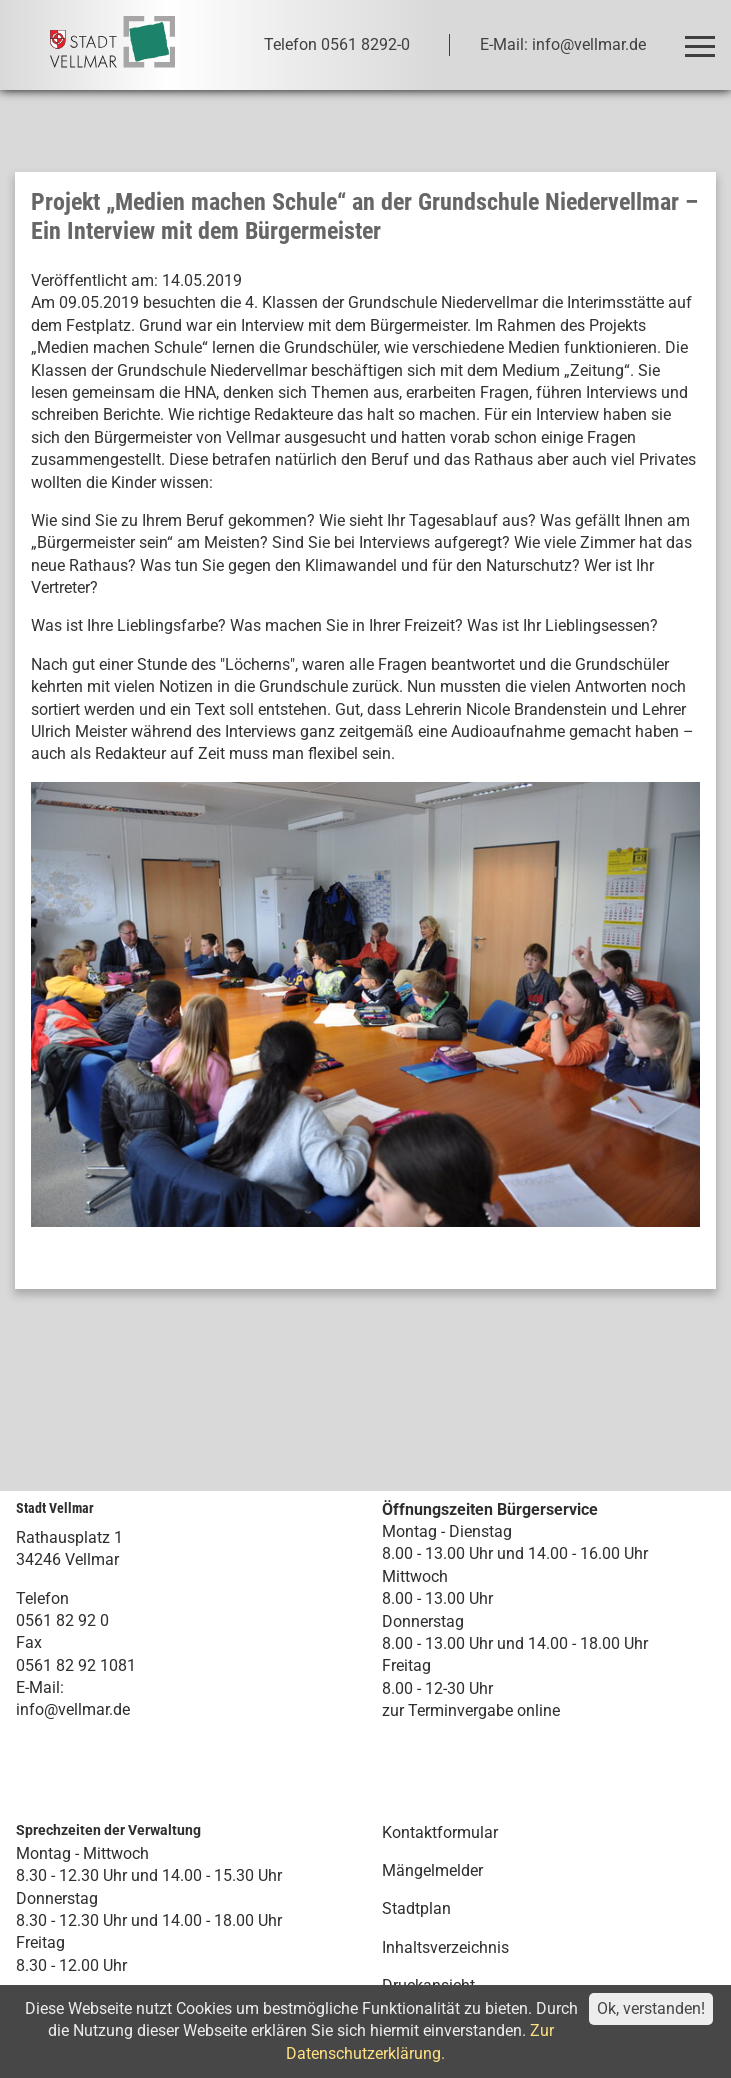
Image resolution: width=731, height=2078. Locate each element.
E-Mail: (40, 1687)
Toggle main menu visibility (703, 37)
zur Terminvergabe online (471, 1710)
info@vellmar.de (73, 1709)
